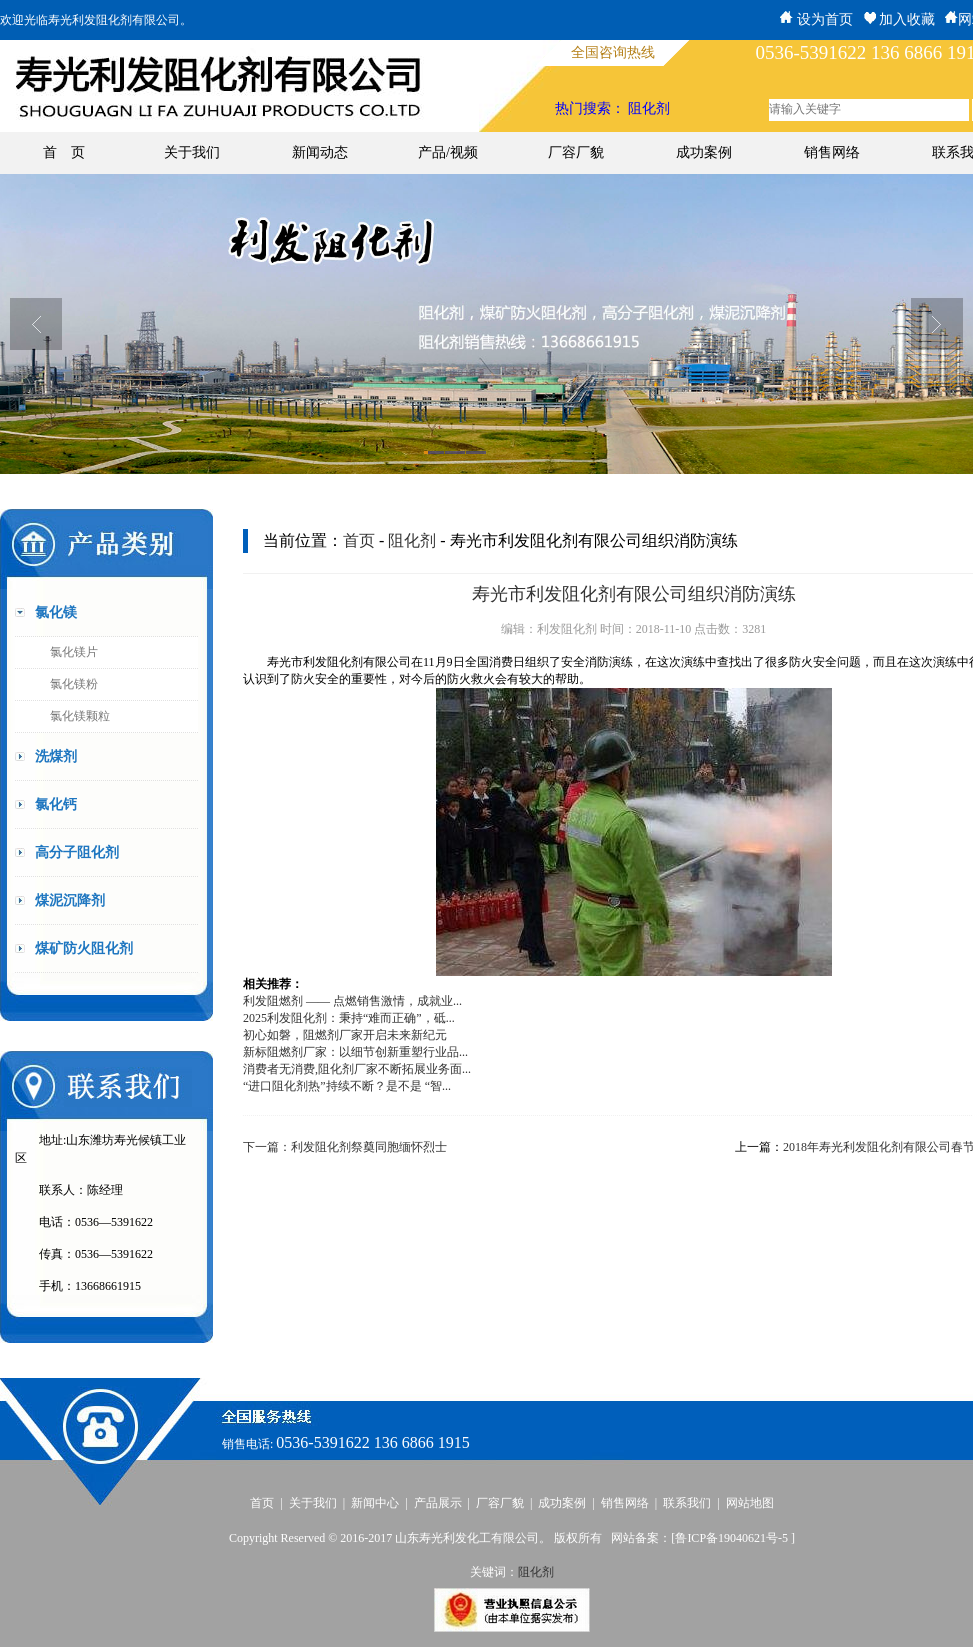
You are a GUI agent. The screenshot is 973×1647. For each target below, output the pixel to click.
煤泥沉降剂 (70, 900)
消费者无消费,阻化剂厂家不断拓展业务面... (357, 1069)
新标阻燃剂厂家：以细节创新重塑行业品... (355, 1052)
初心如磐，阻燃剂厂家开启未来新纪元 (345, 1035)
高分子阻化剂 (77, 852)
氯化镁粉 (74, 684)
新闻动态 (320, 152)
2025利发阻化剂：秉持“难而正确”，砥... (349, 1018)
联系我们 (687, 1503)
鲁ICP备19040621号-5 (733, 1538)
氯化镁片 (74, 652)
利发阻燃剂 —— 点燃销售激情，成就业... (352, 1001)
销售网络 (832, 152)
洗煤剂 (56, 756)
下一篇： (267, 1147)
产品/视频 (448, 152)
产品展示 (438, 1503)
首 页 (64, 152)
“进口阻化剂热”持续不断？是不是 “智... (347, 1086)
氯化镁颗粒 (80, 716)
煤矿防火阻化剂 (84, 948)
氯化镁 (56, 612)
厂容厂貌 (576, 152)
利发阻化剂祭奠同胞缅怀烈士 (369, 1147)
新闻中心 (375, 1503)
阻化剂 (649, 108)
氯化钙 (56, 804)
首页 (359, 540)
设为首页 (816, 19)
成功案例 (704, 152)
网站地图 (750, 1503)
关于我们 (192, 152)
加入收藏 (899, 19)
